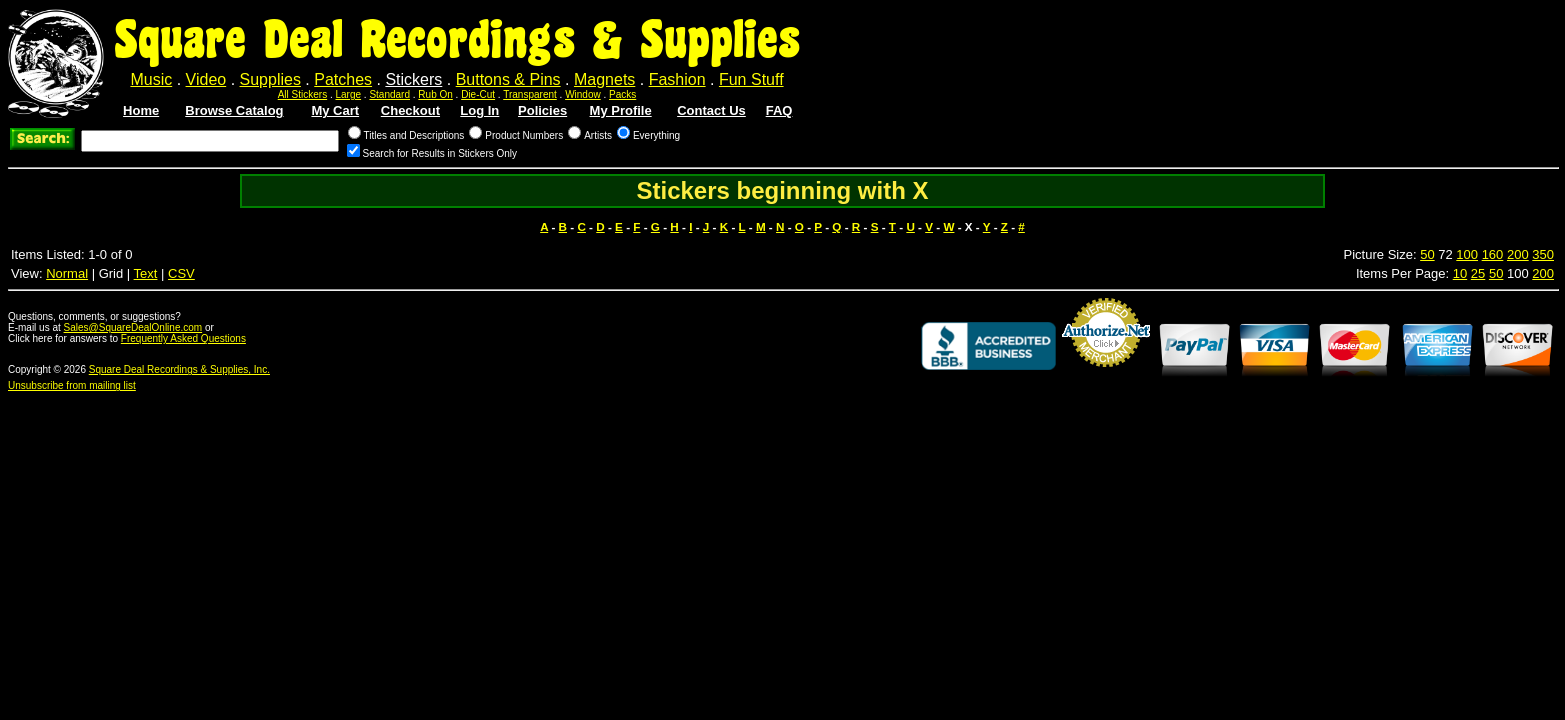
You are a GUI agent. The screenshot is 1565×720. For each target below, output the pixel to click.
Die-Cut (478, 94)
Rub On (435, 94)
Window (583, 94)
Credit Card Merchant (1106, 375)
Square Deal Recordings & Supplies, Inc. (179, 369)
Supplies (270, 79)
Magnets (604, 79)
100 (1467, 254)
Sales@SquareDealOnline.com (133, 327)
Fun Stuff (751, 79)
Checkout (410, 110)
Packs (622, 94)
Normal (67, 273)
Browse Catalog (234, 110)
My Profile (621, 110)
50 (1427, 254)
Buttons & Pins (508, 79)
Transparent (530, 94)
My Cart (335, 110)
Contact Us (711, 110)
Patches (343, 79)
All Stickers (302, 94)
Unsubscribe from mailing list (72, 385)
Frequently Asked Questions (183, 338)
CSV (181, 273)
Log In (479, 110)
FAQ (779, 110)
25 (1478, 273)
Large (349, 94)
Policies (542, 110)
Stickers (413, 79)
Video (206, 79)
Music (151, 79)
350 (1543, 254)
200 (1518, 254)
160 (1493, 254)
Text (146, 273)
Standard (389, 94)
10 (1460, 273)
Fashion (677, 79)
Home (141, 110)
